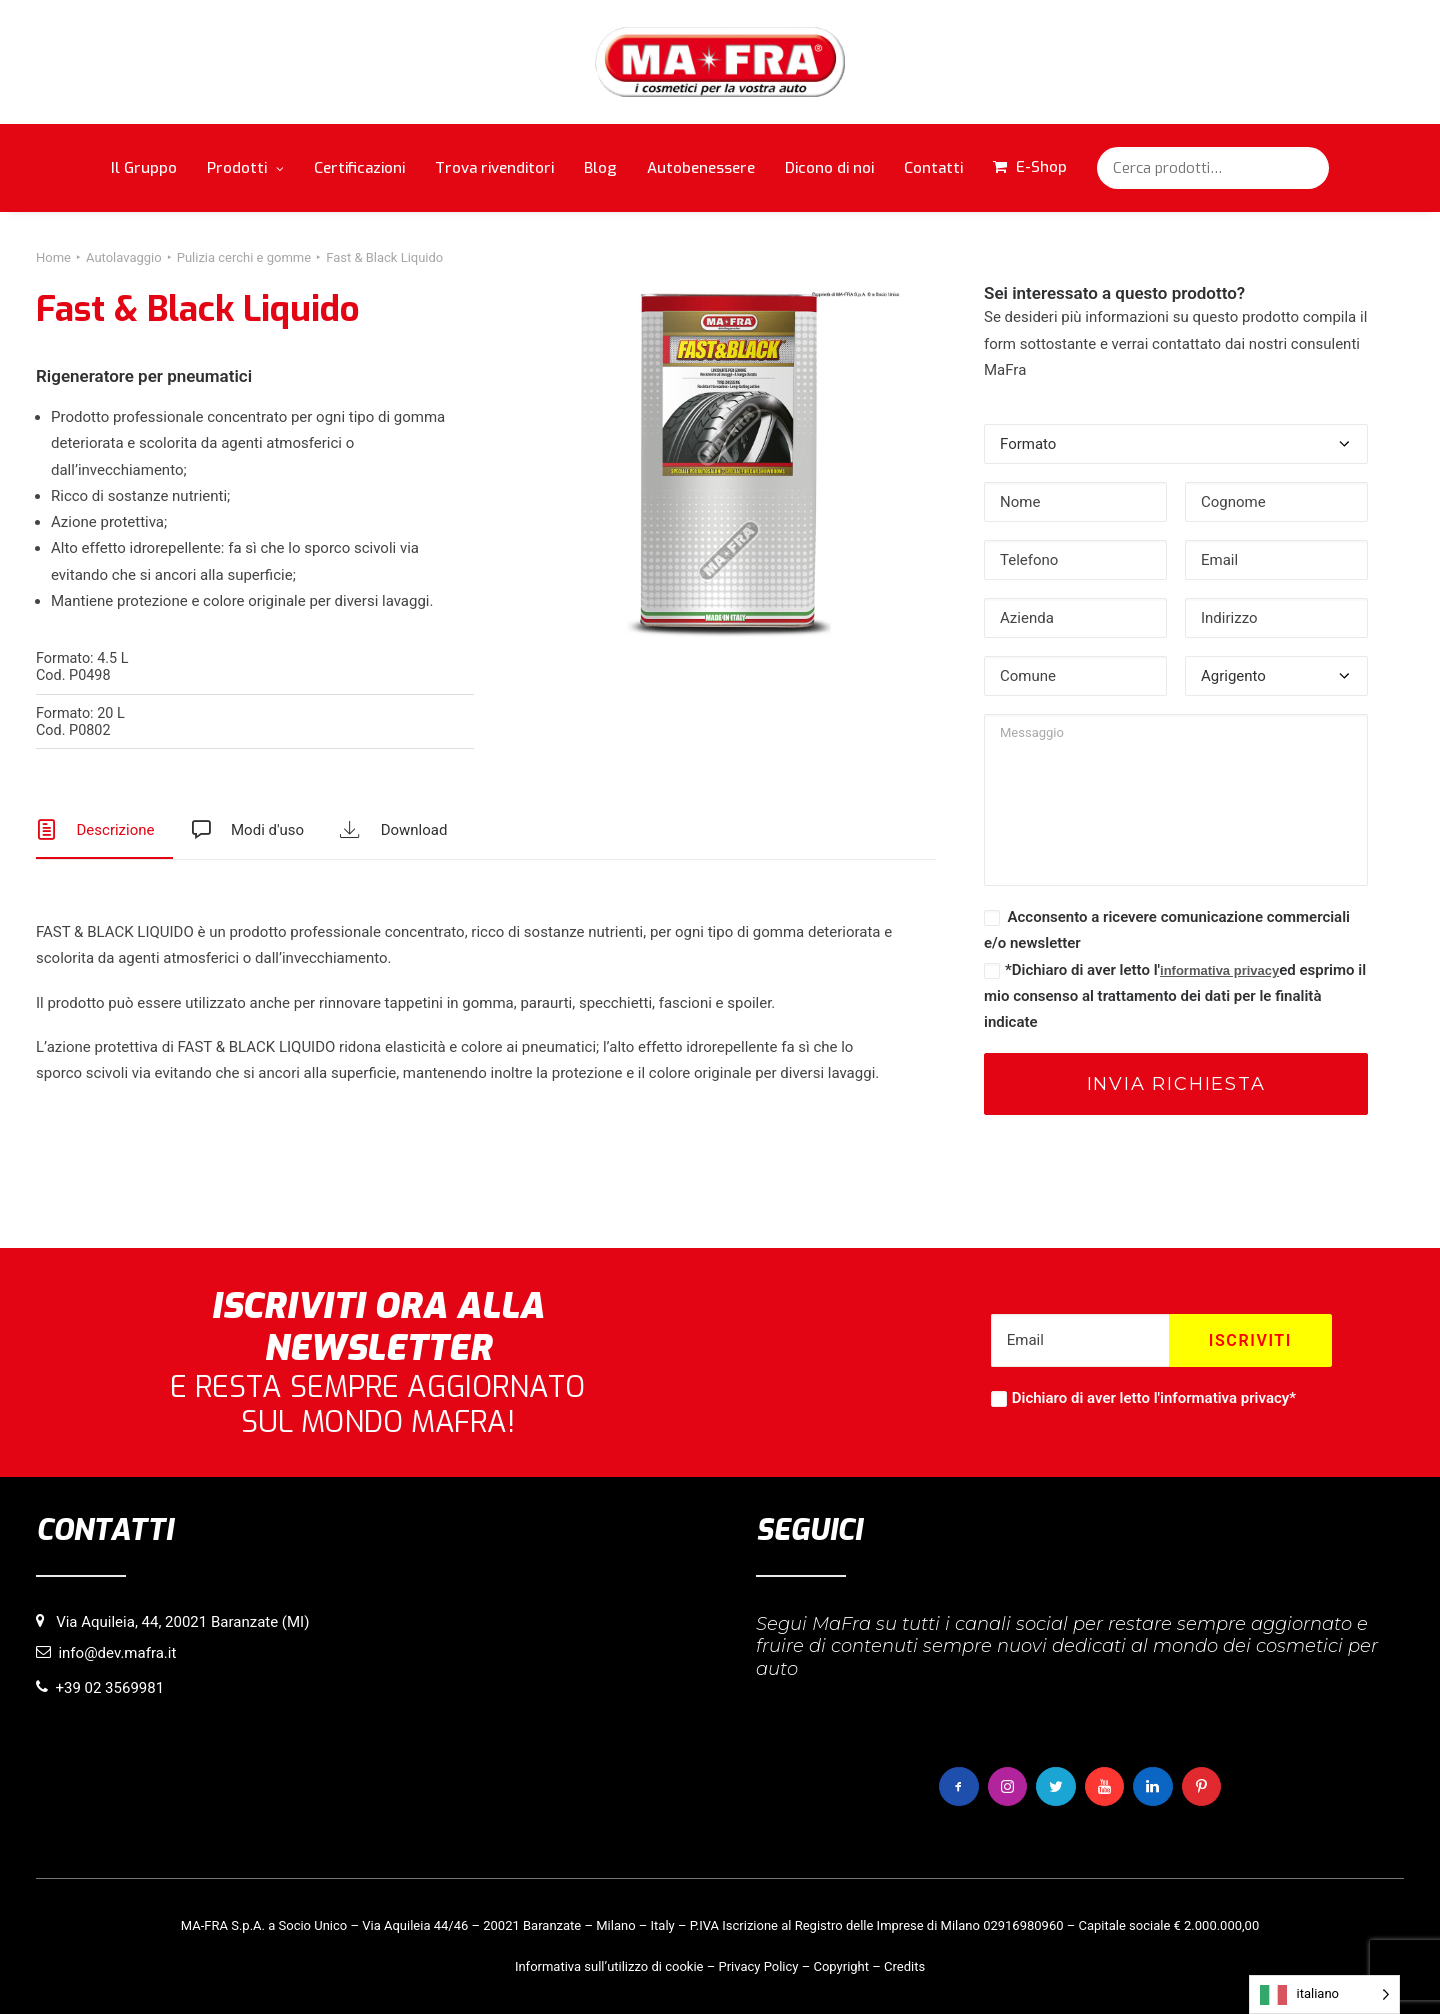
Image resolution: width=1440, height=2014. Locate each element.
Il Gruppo (144, 168)
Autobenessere (701, 168)
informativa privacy (1219, 970)
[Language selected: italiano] (1324, 1994)
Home (53, 257)
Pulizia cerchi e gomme (244, 257)
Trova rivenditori (494, 168)
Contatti (933, 168)
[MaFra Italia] (720, 62)
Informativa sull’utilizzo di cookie (609, 1965)
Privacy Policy (758, 1965)
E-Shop (1041, 167)
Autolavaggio (124, 257)
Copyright (841, 1965)
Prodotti (245, 168)
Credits (904, 1965)
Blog (600, 168)
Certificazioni (359, 168)
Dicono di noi (829, 168)
